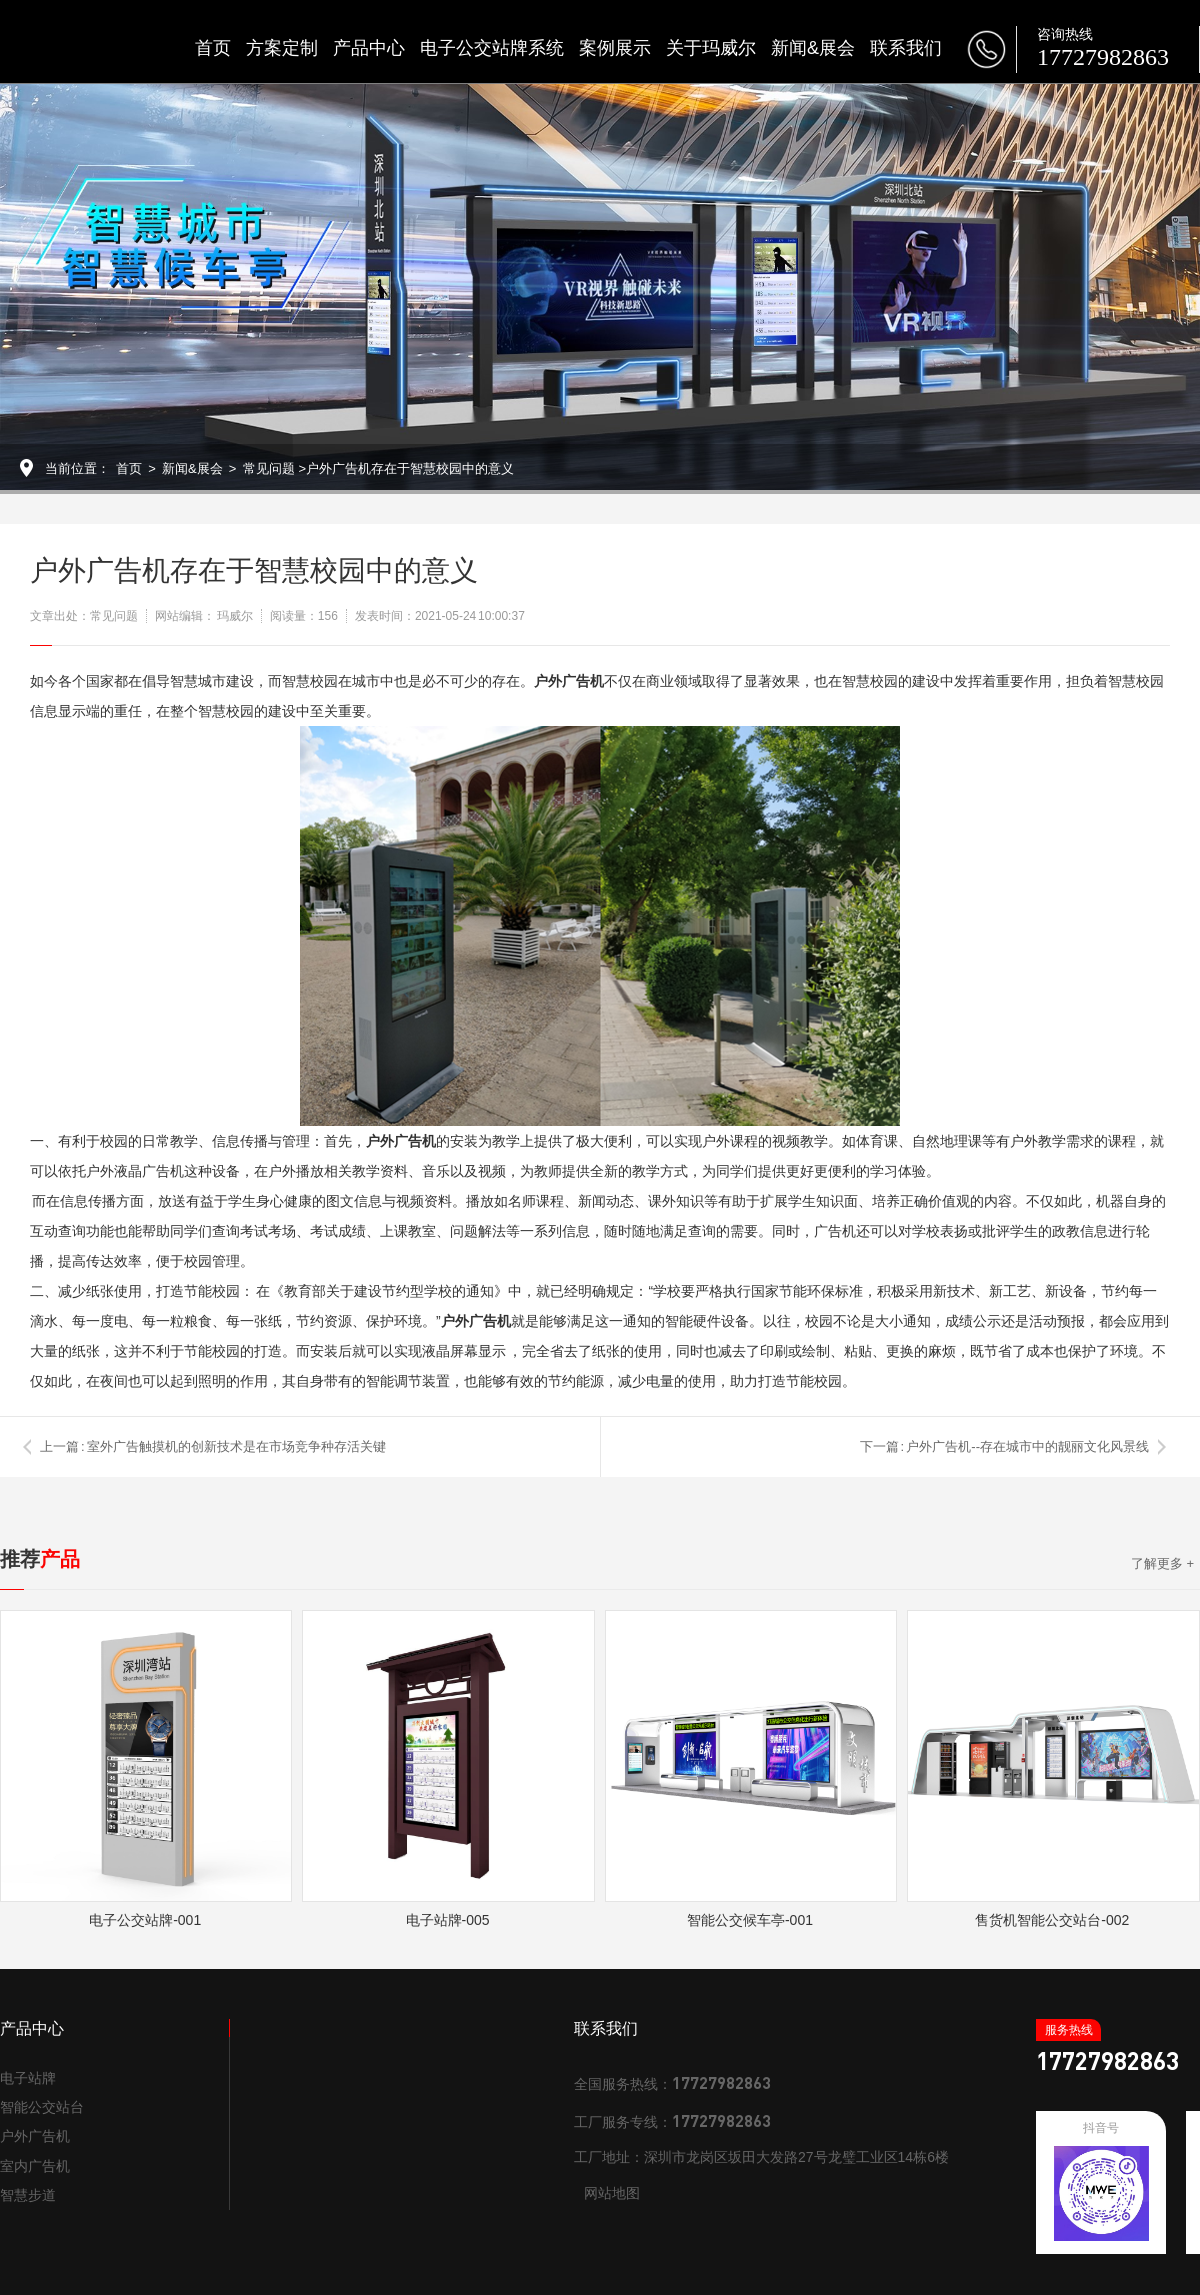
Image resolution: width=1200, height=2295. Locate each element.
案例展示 (615, 48)
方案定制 (282, 48)
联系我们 (906, 48)
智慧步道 (28, 2195)
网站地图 (612, 2193)
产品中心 (369, 48)
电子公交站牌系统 (492, 48)
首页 (213, 48)
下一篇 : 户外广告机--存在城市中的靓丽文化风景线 (1005, 1446)
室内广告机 (35, 2166)
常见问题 (269, 468)
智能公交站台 (42, 2107)
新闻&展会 (813, 48)
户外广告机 (35, 2136)
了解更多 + (1162, 1563)
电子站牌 (28, 2078)
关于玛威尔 (711, 48)
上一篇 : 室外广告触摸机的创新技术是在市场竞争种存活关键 (213, 1446)
